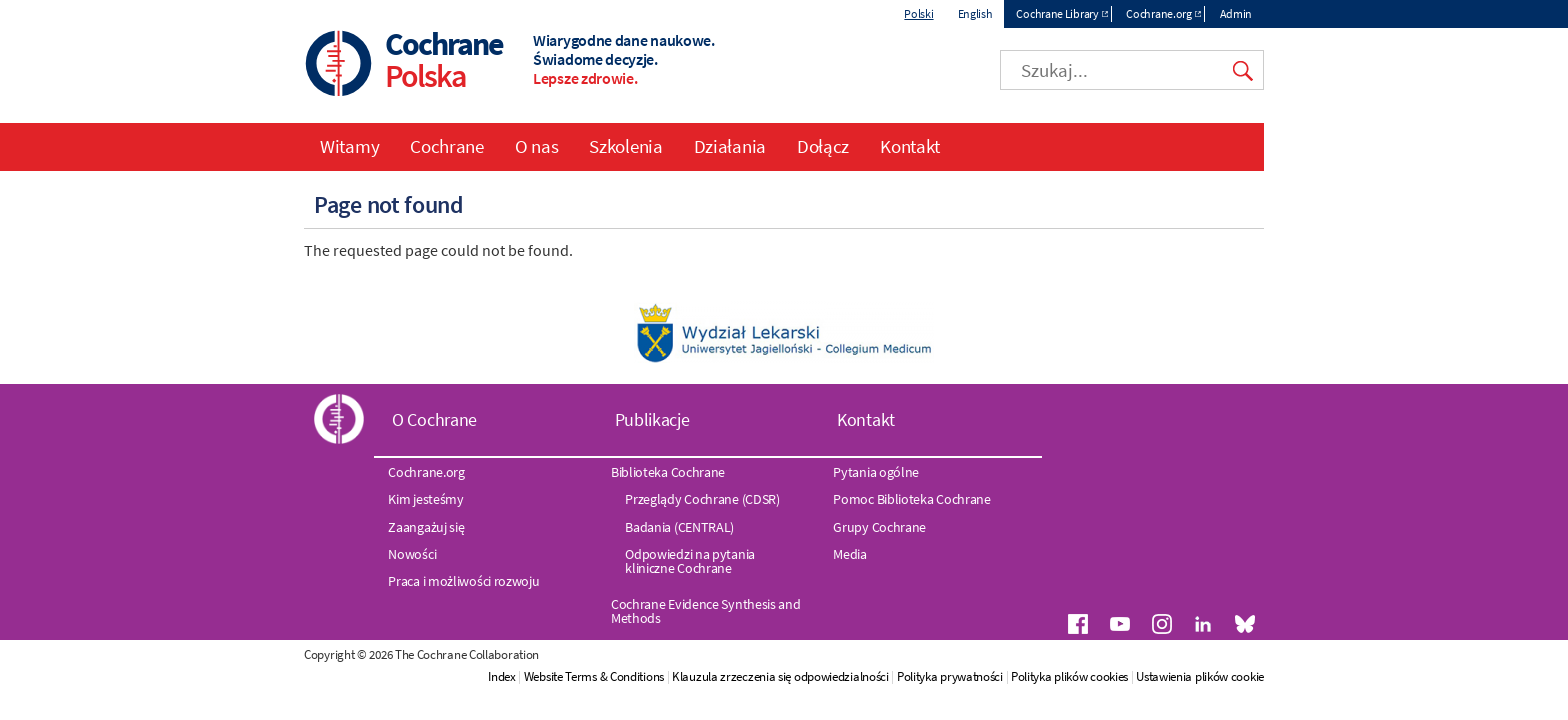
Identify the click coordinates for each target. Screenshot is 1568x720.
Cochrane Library (1057, 13)
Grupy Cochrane (879, 527)
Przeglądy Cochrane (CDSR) (702, 499)
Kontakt (910, 146)
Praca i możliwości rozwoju (463, 581)
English (975, 13)
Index (502, 676)
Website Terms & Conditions (594, 676)
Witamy (349, 146)
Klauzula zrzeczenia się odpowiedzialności (780, 676)
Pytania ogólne (876, 472)
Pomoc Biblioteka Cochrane (912, 499)
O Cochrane (434, 419)
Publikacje (652, 419)
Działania (730, 146)
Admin (1236, 13)
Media (850, 554)
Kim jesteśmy (425, 499)
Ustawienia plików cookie (1200, 676)
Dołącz (823, 146)
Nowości (412, 554)
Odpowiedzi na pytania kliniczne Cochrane (690, 561)
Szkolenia (625, 146)
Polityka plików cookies (1069, 676)
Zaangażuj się (426, 527)
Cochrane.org (1158, 13)
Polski (918, 13)
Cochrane (447, 146)
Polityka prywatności (951, 676)
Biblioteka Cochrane (668, 472)
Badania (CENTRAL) (679, 527)
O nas (537, 146)
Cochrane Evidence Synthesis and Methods (706, 611)
